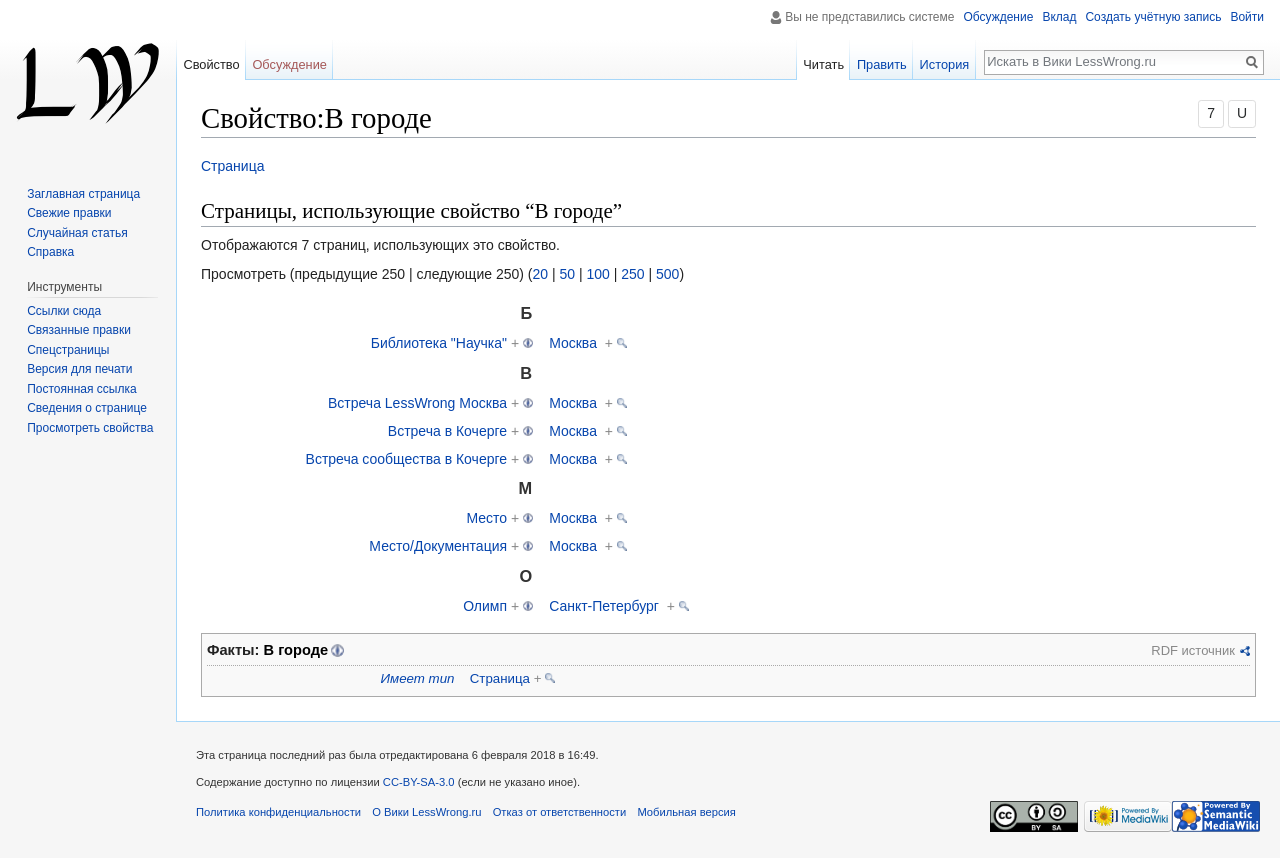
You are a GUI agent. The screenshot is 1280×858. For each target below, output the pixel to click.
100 (597, 274)
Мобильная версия (686, 812)
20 (540, 274)
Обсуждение (998, 17)
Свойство (211, 64)
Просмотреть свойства (90, 428)
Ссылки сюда (64, 311)
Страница (232, 166)
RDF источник (1193, 650)
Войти (1247, 17)
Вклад (1059, 17)
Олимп (485, 606)
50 (567, 274)
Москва (573, 343)
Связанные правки (79, 330)
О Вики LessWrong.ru (426, 812)
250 (632, 274)
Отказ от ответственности (560, 812)
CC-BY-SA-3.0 (419, 782)
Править (882, 64)
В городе (296, 650)
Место (486, 518)
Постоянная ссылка (81, 389)
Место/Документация (438, 546)
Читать (823, 64)
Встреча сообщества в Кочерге (407, 459)
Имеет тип (418, 678)
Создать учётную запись (1153, 17)
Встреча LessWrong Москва (417, 403)
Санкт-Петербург (604, 606)
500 (667, 274)
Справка (50, 252)
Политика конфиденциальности (278, 812)
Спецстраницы (68, 350)
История (945, 64)
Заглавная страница (83, 194)
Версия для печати (79, 369)
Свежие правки (69, 213)
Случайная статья (77, 233)
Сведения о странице (87, 408)
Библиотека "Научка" (439, 343)
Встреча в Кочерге (447, 431)
